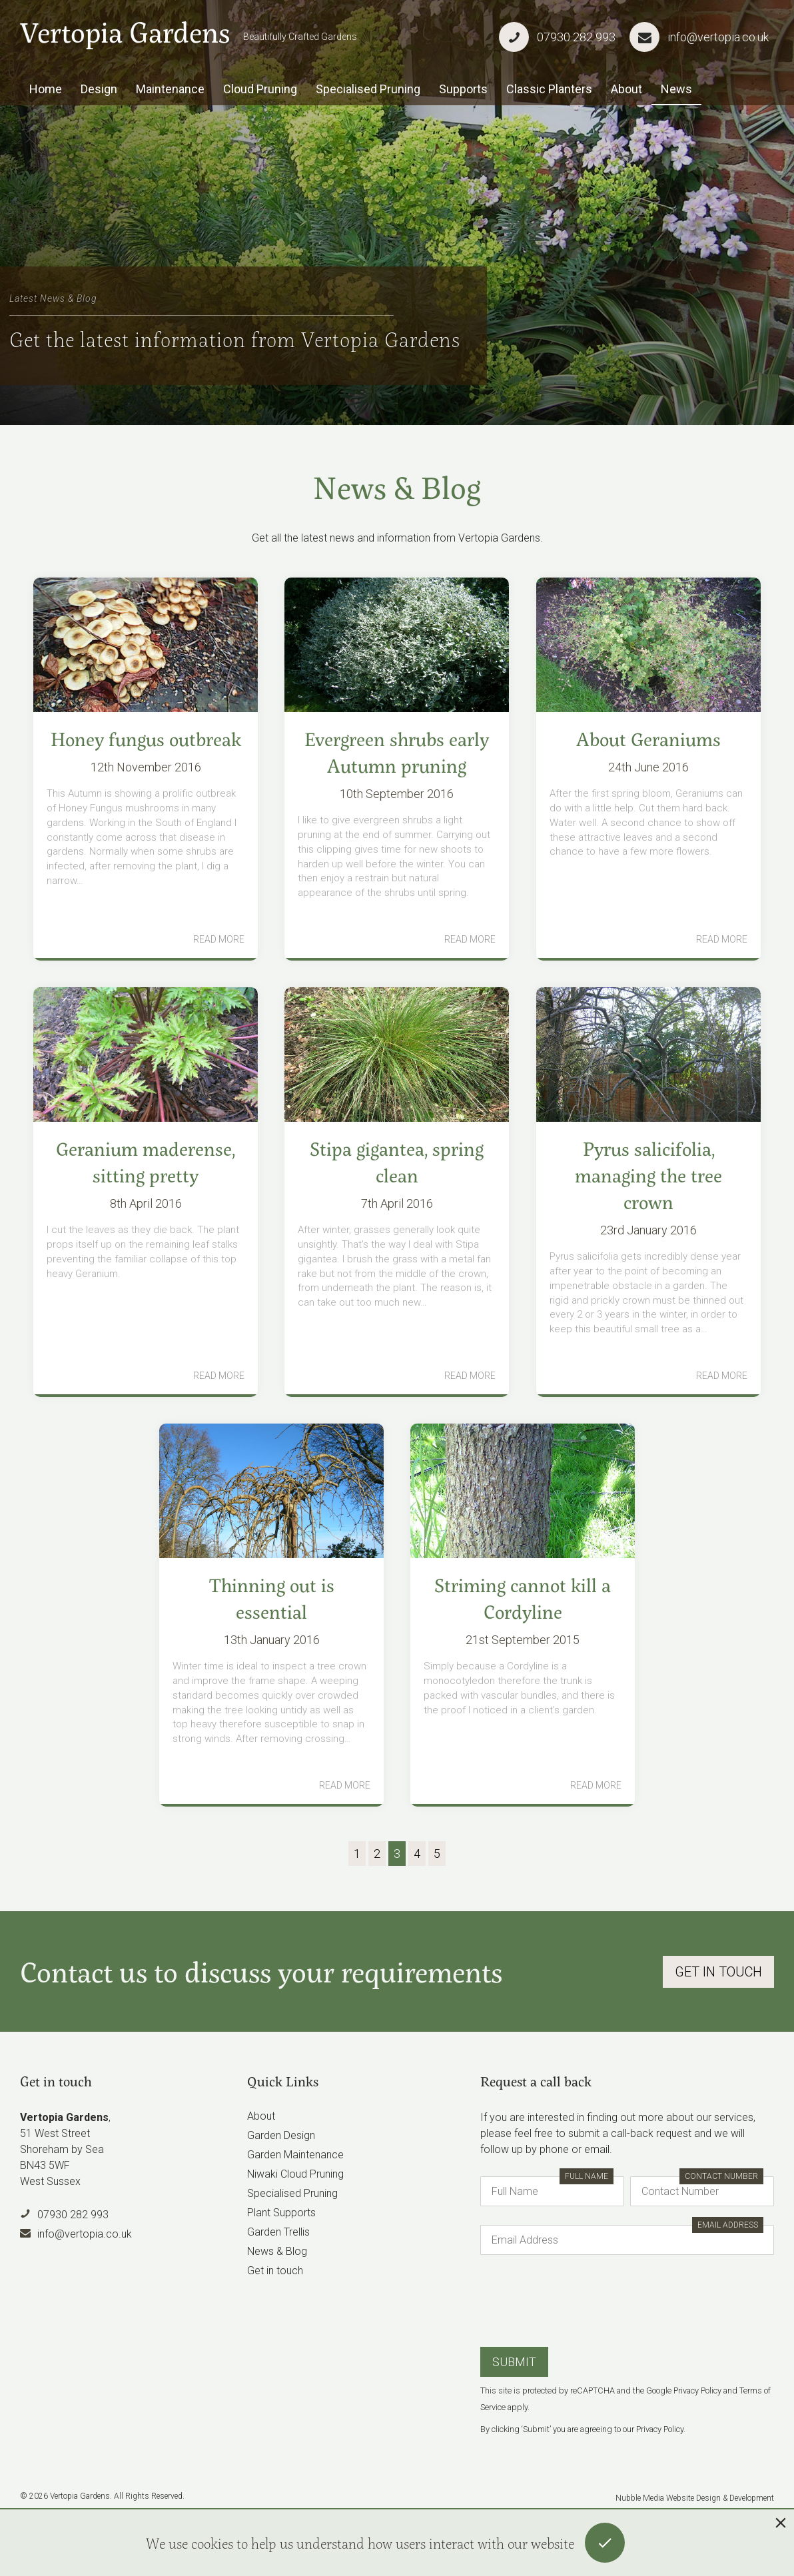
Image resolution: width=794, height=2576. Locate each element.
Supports (463, 89)
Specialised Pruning (368, 89)
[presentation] (581, 2300)
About (626, 89)
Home (45, 89)
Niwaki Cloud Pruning (295, 2174)
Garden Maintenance (295, 2154)
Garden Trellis (278, 2232)
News (676, 89)
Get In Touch (718, 1972)
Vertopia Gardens (125, 31)
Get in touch (275, 2270)
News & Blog (277, 2251)
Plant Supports (281, 2212)
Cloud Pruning (260, 89)
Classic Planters (549, 89)
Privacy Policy (697, 2390)
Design (99, 89)
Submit (514, 2362)
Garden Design (281, 2135)
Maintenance (170, 89)
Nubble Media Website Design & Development (694, 2498)
